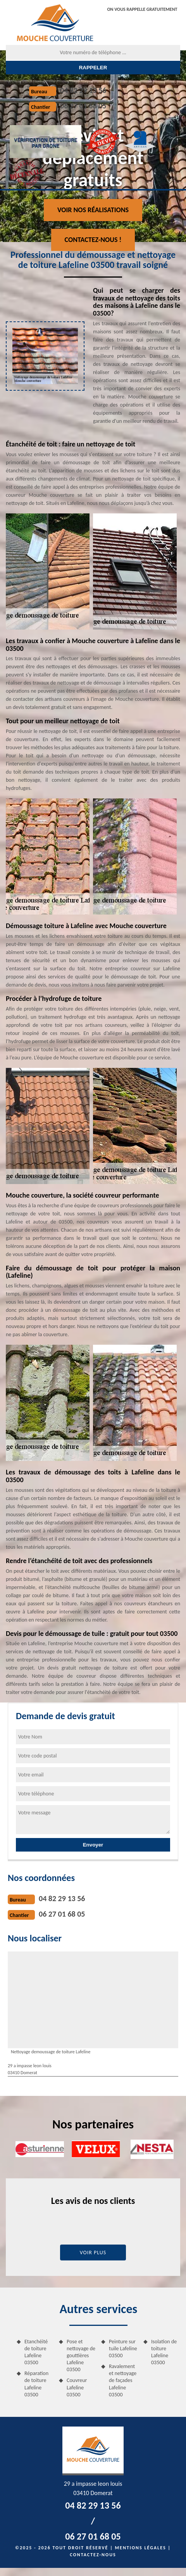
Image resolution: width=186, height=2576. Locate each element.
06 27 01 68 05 (83, 105)
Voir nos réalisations (93, 210)
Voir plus (93, 2252)
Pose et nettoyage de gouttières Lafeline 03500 (81, 2355)
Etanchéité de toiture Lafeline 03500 (36, 2352)
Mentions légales (140, 2547)
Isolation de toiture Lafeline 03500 (164, 2352)
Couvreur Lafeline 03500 (77, 2387)
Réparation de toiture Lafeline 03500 (36, 2384)
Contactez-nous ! (93, 239)
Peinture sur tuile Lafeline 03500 (123, 2348)
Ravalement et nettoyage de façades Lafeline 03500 (122, 2380)
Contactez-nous (93, 2554)
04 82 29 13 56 (83, 90)
